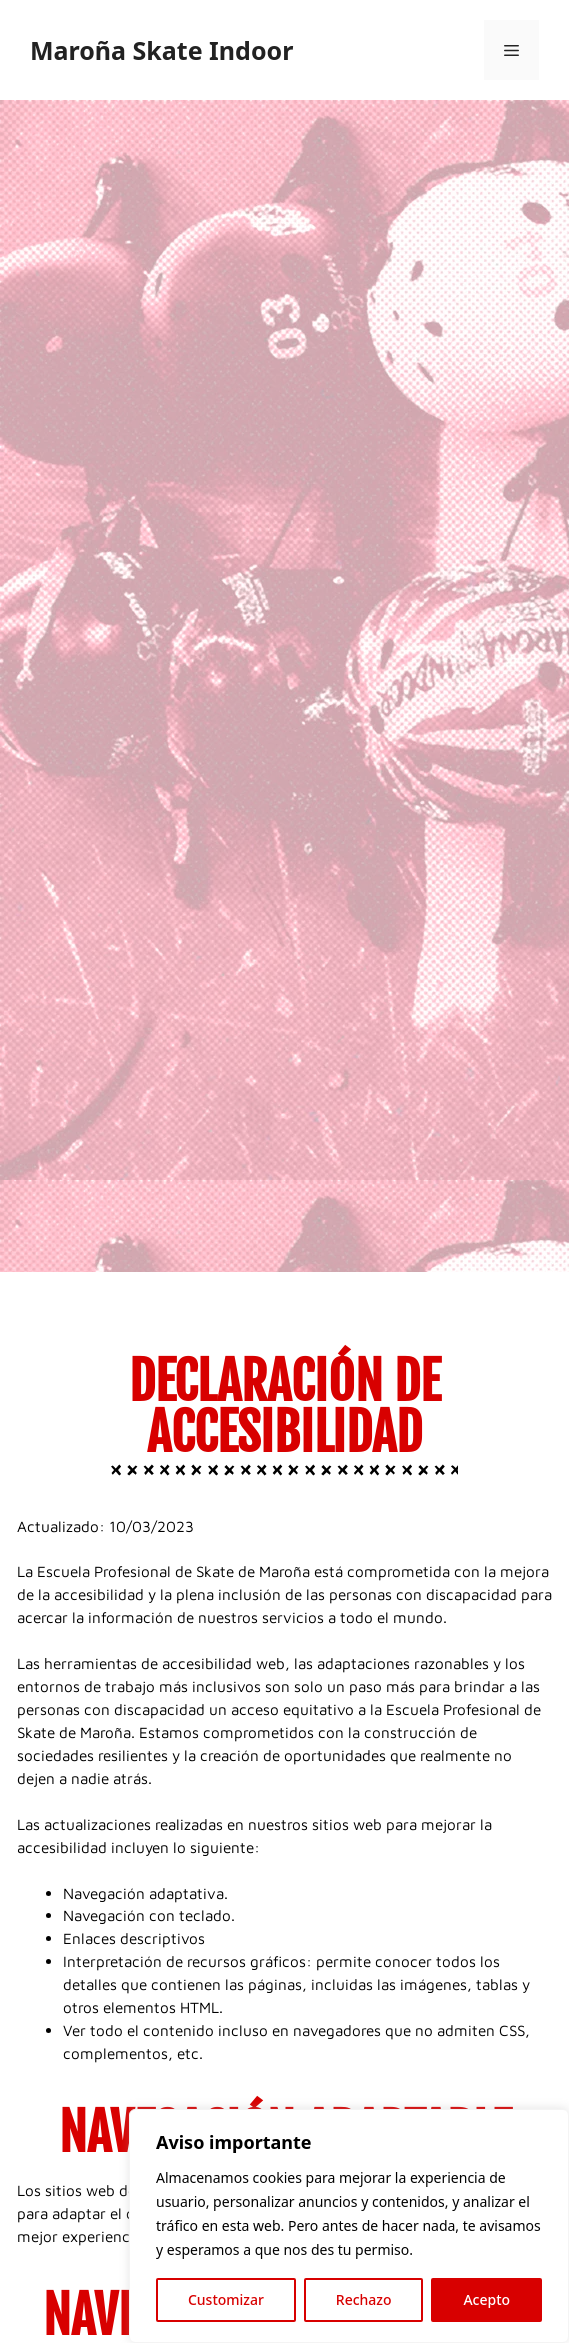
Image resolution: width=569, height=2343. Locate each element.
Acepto (486, 2299)
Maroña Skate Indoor (161, 50)
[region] (349, 2226)
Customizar (226, 2299)
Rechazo (364, 2299)
